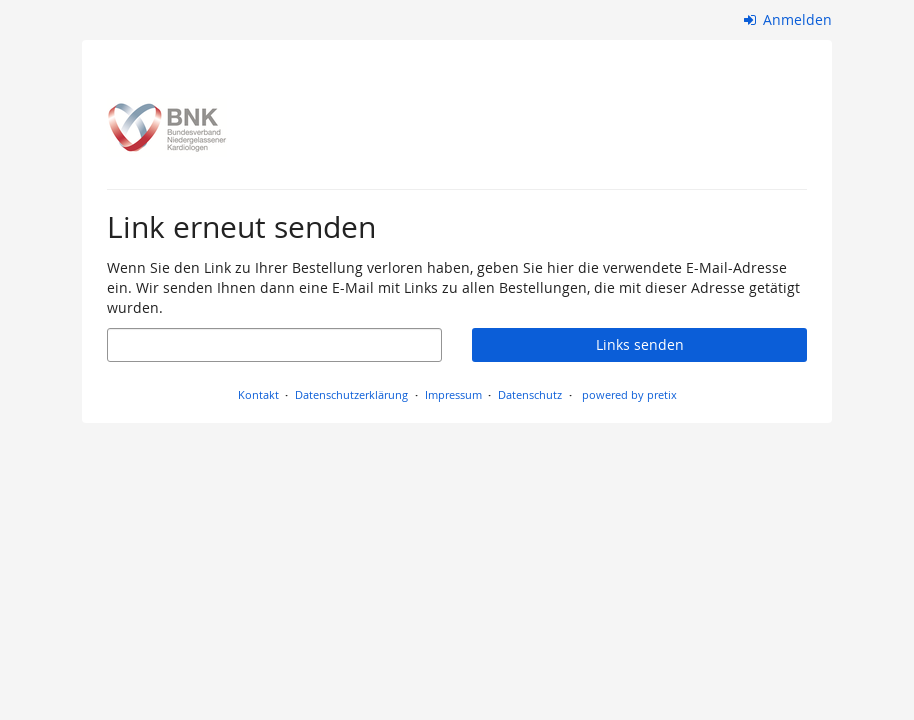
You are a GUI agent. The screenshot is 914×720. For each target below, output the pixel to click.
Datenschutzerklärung (351, 394)
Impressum (453, 394)
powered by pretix (629, 394)
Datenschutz (530, 394)
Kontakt (258, 394)
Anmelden (788, 19)
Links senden (640, 344)
